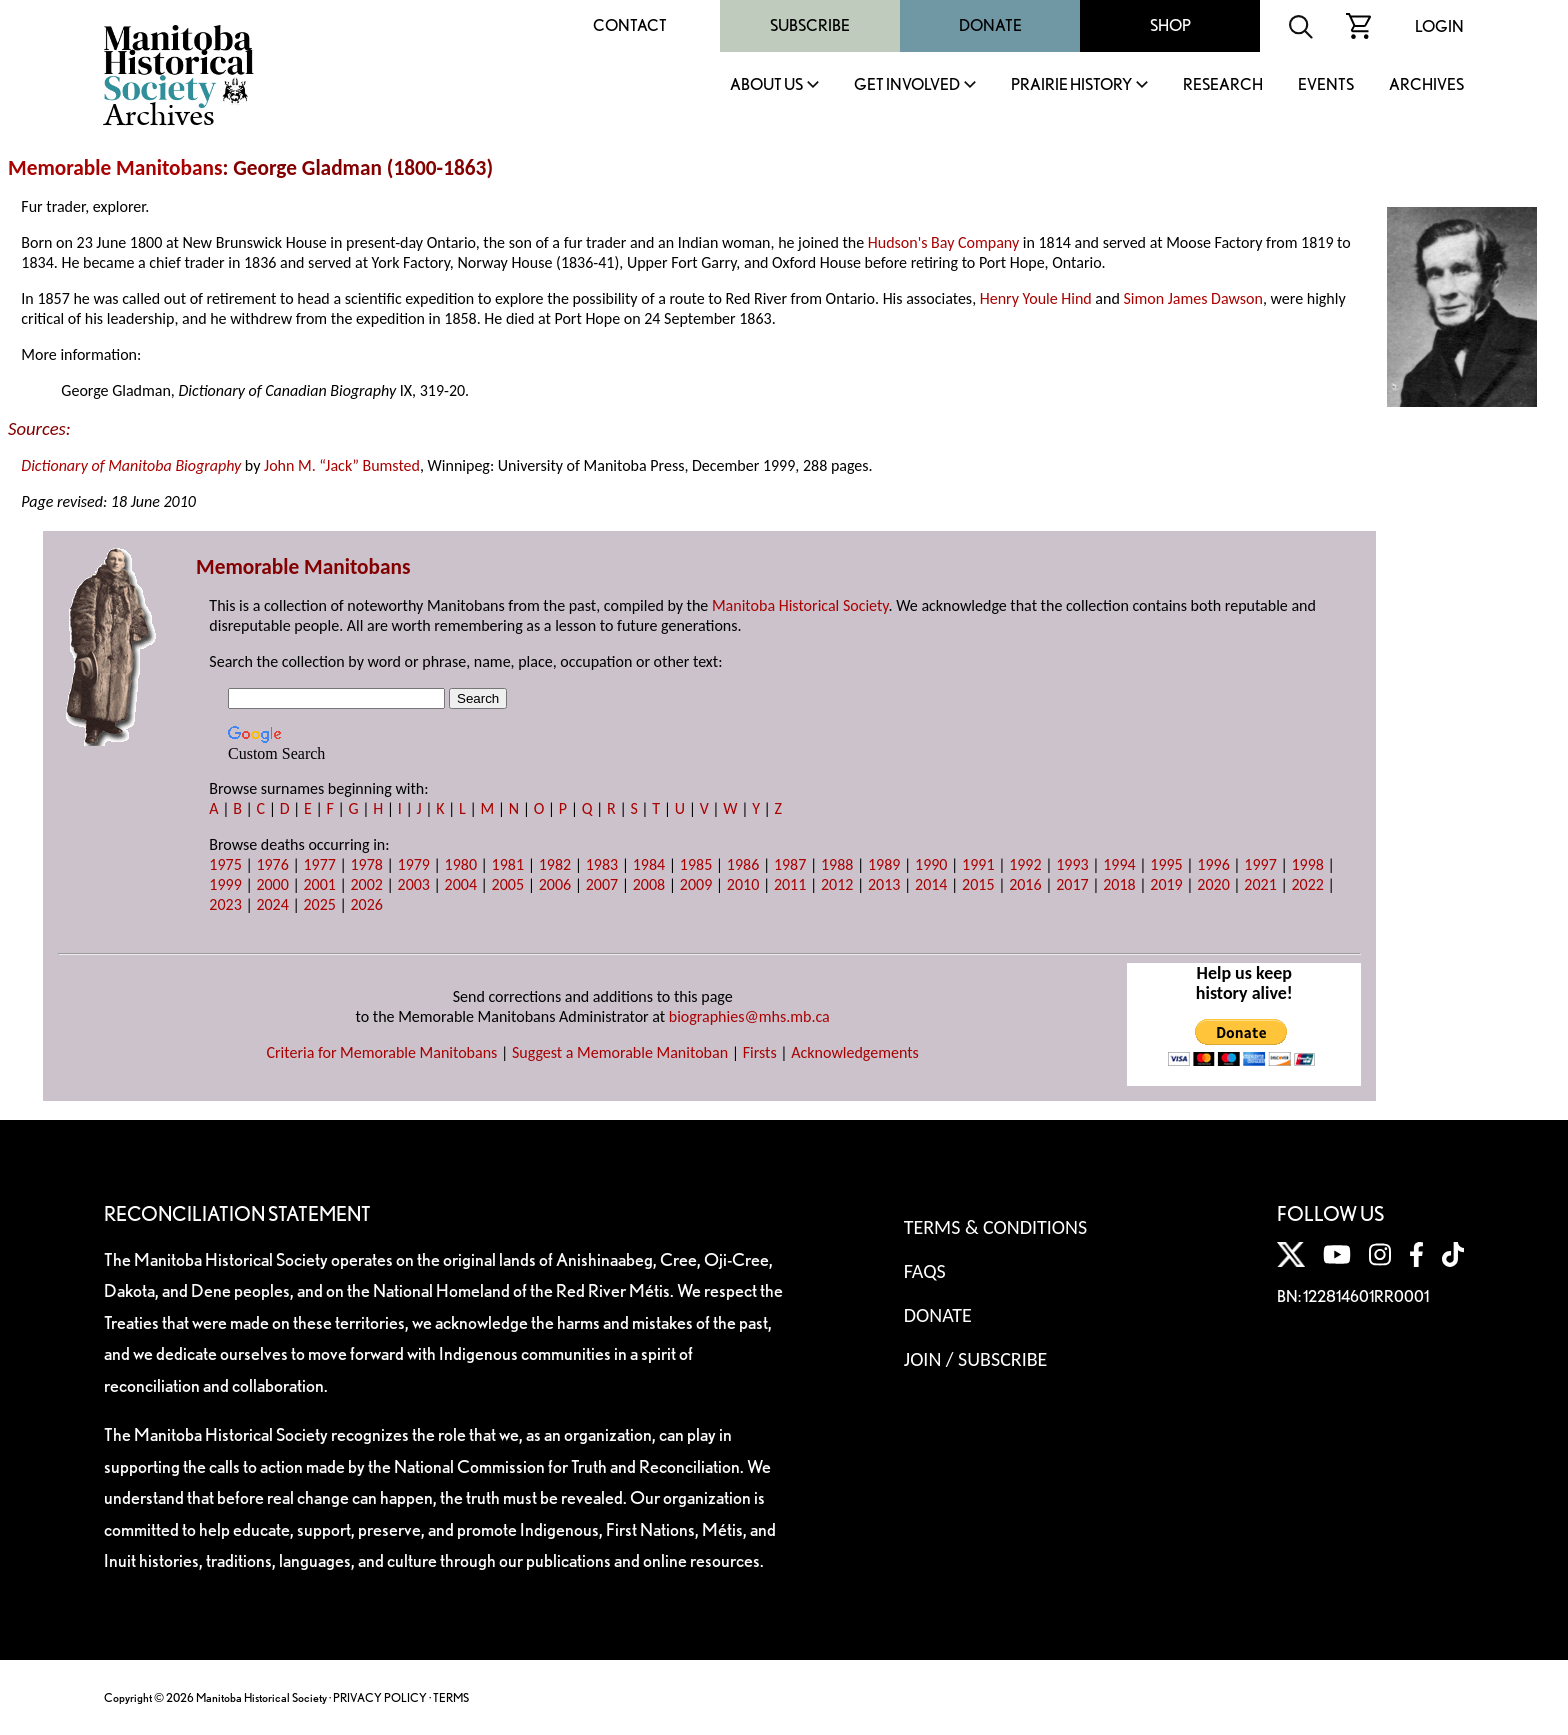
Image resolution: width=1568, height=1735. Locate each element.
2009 (696, 884)
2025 (319, 904)
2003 (414, 884)
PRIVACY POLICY (380, 1697)
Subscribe (810, 25)
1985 (696, 864)
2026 (366, 904)
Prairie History (1071, 85)
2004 (461, 884)
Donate (990, 25)
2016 (1025, 884)
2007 (602, 884)
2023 (225, 904)
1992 (1025, 864)
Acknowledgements (855, 1052)
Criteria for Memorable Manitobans (381, 1052)
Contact (630, 25)
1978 (366, 864)
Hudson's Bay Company (943, 242)
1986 (743, 864)
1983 (602, 864)
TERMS (451, 1697)
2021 (1260, 884)
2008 (649, 884)
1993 (1072, 864)
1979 (414, 864)
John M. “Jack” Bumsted (342, 465)
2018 (1119, 884)
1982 (555, 864)
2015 (978, 884)
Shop (1170, 25)
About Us (766, 85)
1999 (225, 884)
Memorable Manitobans (115, 168)
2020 (1213, 884)
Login (1439, 26)
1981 (508, 864)
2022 (1307, 884)
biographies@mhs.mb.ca (749, 1016)
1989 (884, 864)
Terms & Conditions (995, 1227)
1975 (225, 864)
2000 (272, 884)
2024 (272, 904)
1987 (790, 864)
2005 (508, 884)
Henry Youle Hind (1036, 298)
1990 (931, 864)
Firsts (760, 1052)
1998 (1307, 864)
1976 (272, 864)
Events (1326, 85)
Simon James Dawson (1192, 298)
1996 (1213, 864)
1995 (1166, 864)
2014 (931, 884)
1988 (837, 864)
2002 (366, 884)
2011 (790, 884)
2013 (884, 884)
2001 (319, 884)
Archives (1426, 85)
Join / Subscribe (976, 1359)
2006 (555, 884)
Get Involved (907, 85)
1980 (461, 864)
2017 (1072, 884)
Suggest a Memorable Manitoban (620, 1052)
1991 (978, 864)
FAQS (925, 1271)
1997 (1260, 864)
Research (1223, 85)
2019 (1166, 884)
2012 (837, 884)
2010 (743, 884)
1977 (319, 864)
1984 (649, 864)
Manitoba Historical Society (800, 605)
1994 (1119, 864)
